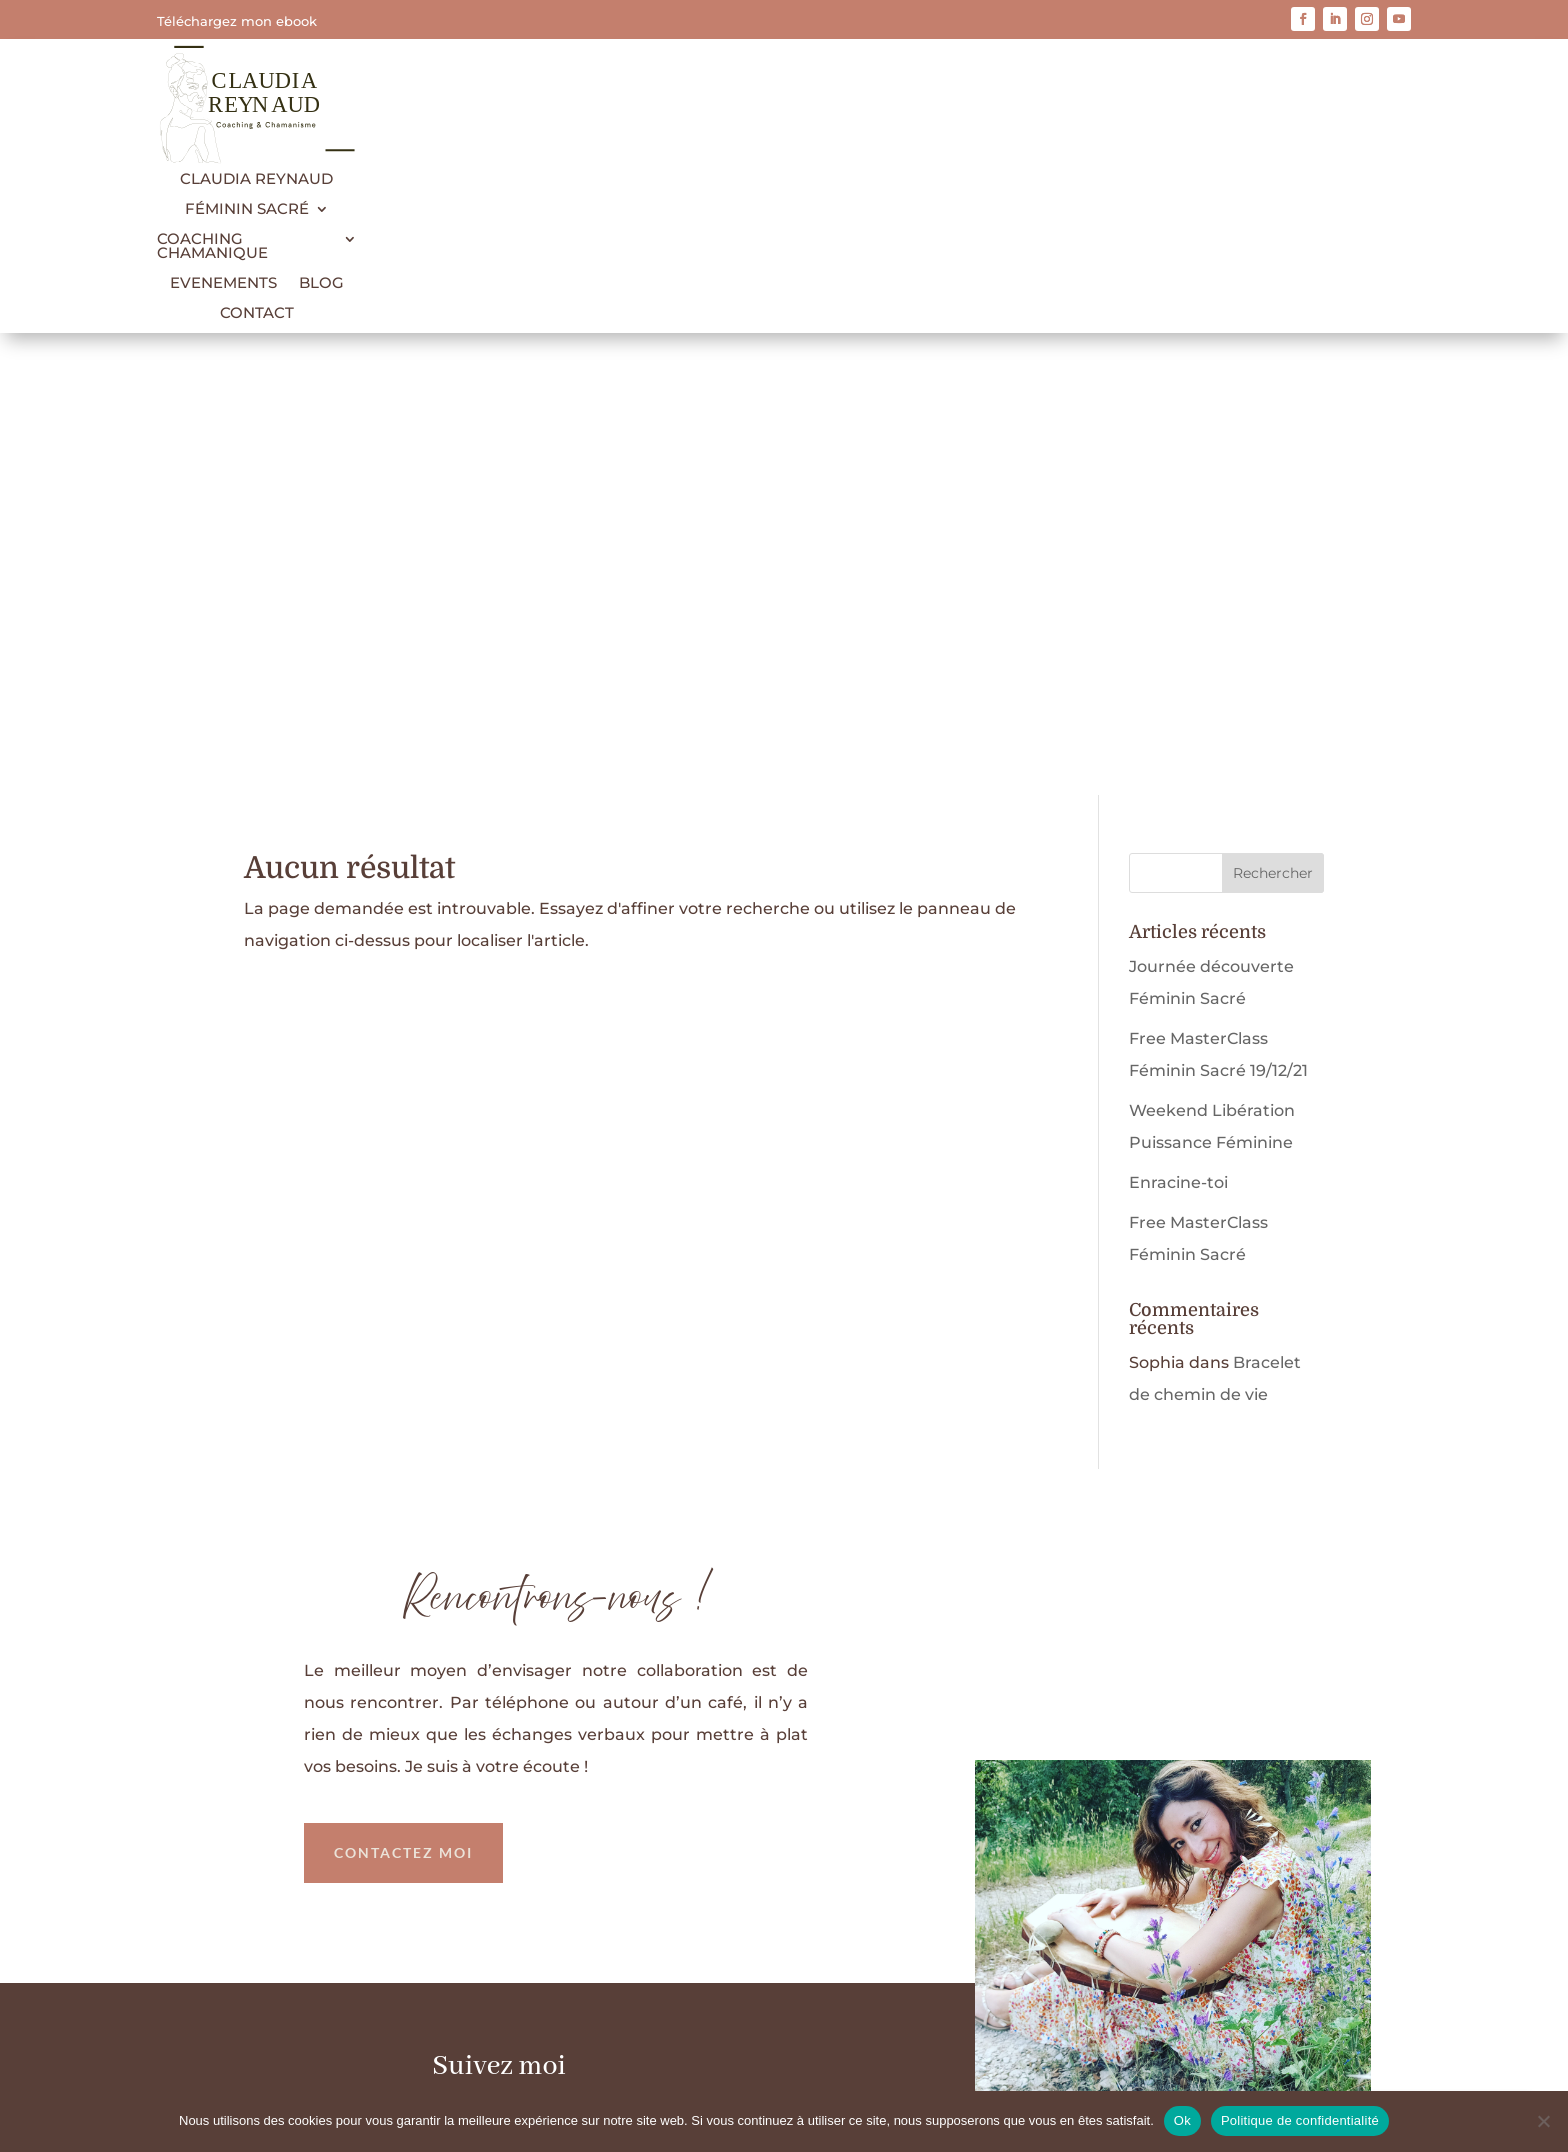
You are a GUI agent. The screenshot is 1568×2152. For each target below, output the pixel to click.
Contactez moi (403, 1390)
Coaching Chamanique (212, 247)
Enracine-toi (1178, 720)
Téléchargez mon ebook (237, 21)
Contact (257, 314)
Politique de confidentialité (816, 2035)
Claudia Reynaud (256, 180)
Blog (321, 284)
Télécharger (1068, 1831)
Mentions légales (628, 2035)
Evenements (223, 284)
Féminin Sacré (247, 210)
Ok (1182, 2120)
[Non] (1543, 2121)
